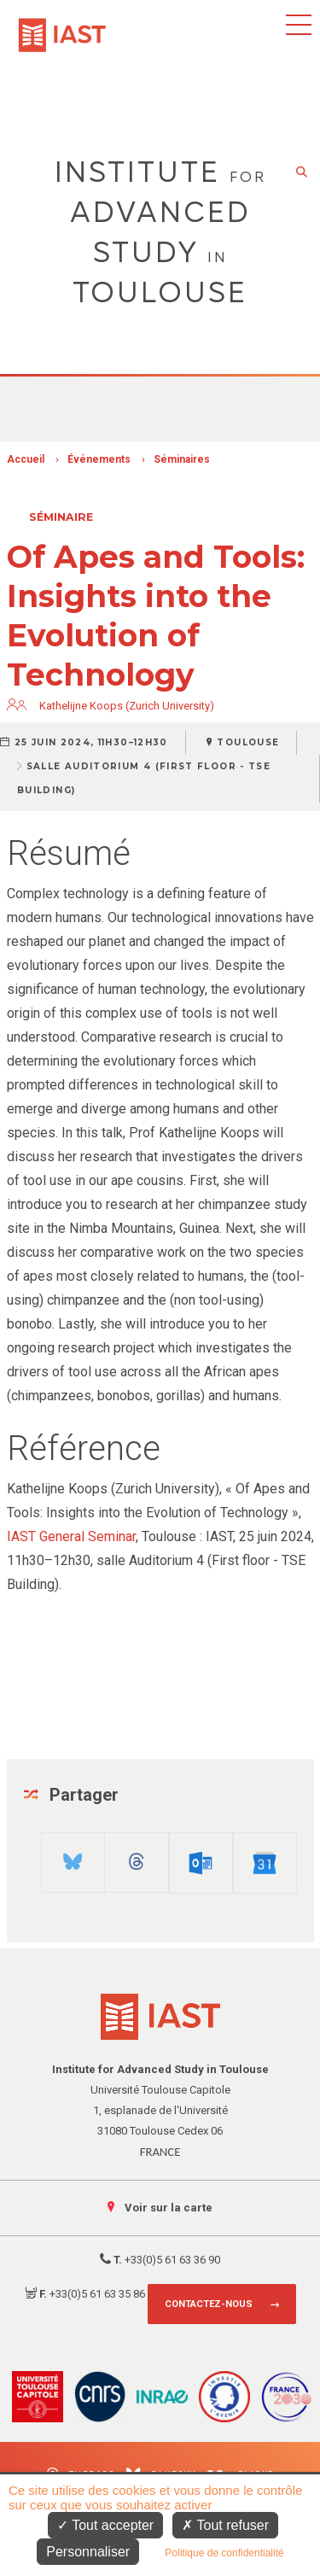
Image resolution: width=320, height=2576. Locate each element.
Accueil (25, 459)
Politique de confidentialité (224, 2553)
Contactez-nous (209, 2304)
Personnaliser (88, 2551)
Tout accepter (105, 2525)
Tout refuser (225, 2525)
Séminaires (182, 459)
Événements (99, 459)
